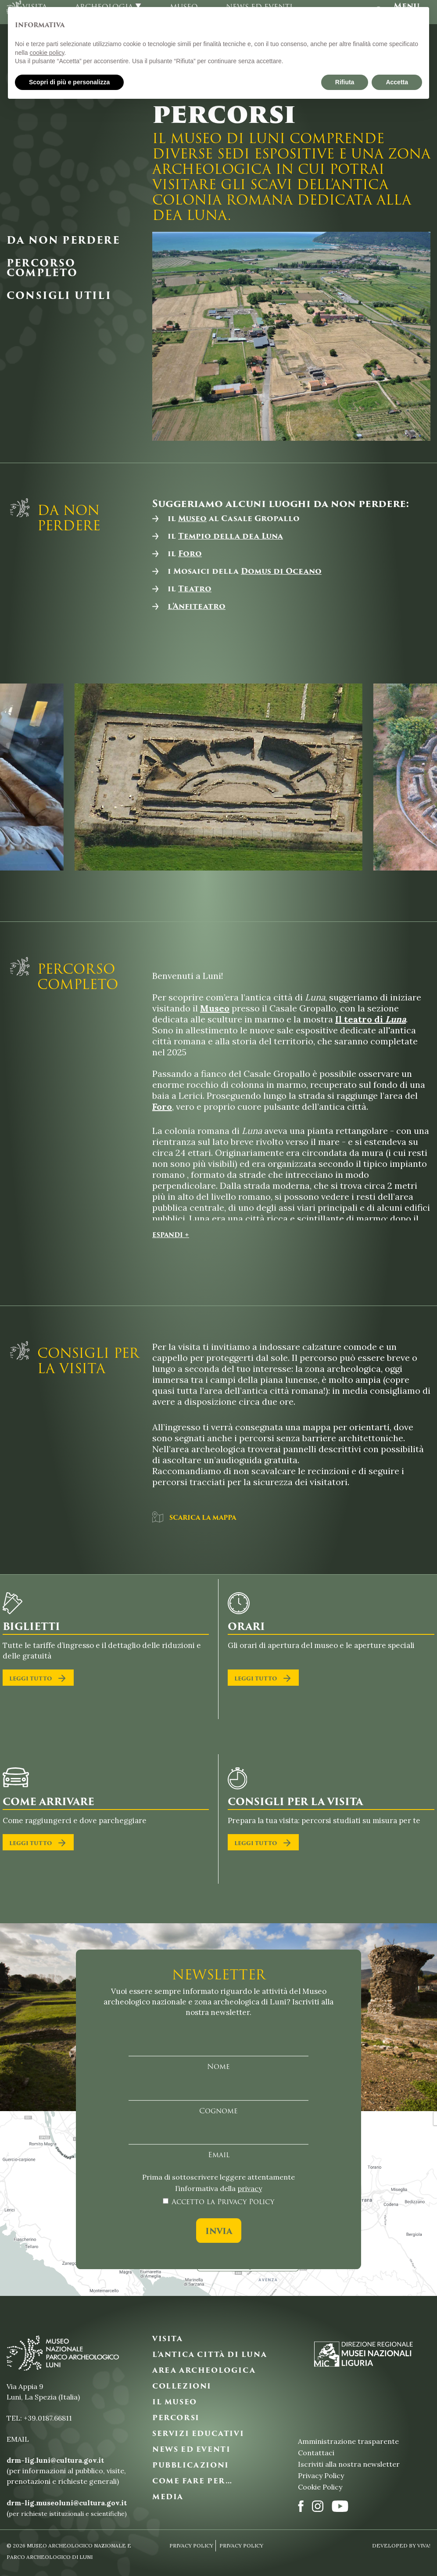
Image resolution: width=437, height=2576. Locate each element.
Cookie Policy (320, 2486)
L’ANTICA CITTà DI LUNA (209, 2354)
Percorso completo (42, 268)
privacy (249, 2188)
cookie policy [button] (46, 52)
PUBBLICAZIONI (190, 2465)
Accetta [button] (397, 82)
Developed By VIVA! (401, 2545)
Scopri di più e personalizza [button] (69, 82)
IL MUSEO (174, 2402)
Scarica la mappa (194, 1517)
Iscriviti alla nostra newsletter (349, 2464)
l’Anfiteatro (197, 606)
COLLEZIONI (181, 2386)
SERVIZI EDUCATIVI (198, 2433)
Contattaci (316, 2452)
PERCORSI (176, 2417)
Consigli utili (59, 296)
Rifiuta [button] (345, 82)
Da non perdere (63, 240)
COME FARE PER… (192, 2481)
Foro (190, 553)
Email (218, 2154)
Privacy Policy (321, 2475)
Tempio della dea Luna (230, 536)
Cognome (218, 2110)
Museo (192, 518)
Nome (218, 2066)
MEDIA (167, 2496)
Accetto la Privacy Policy (223, 2201)
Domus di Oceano (281, 571)
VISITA (167, 2338)
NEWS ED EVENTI (191, 2449)
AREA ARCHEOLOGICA (203, 2370)
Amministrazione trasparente (348, 2441)
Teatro (194, 588)
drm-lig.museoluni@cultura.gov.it (67, 2502)
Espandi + (170, 1235)
